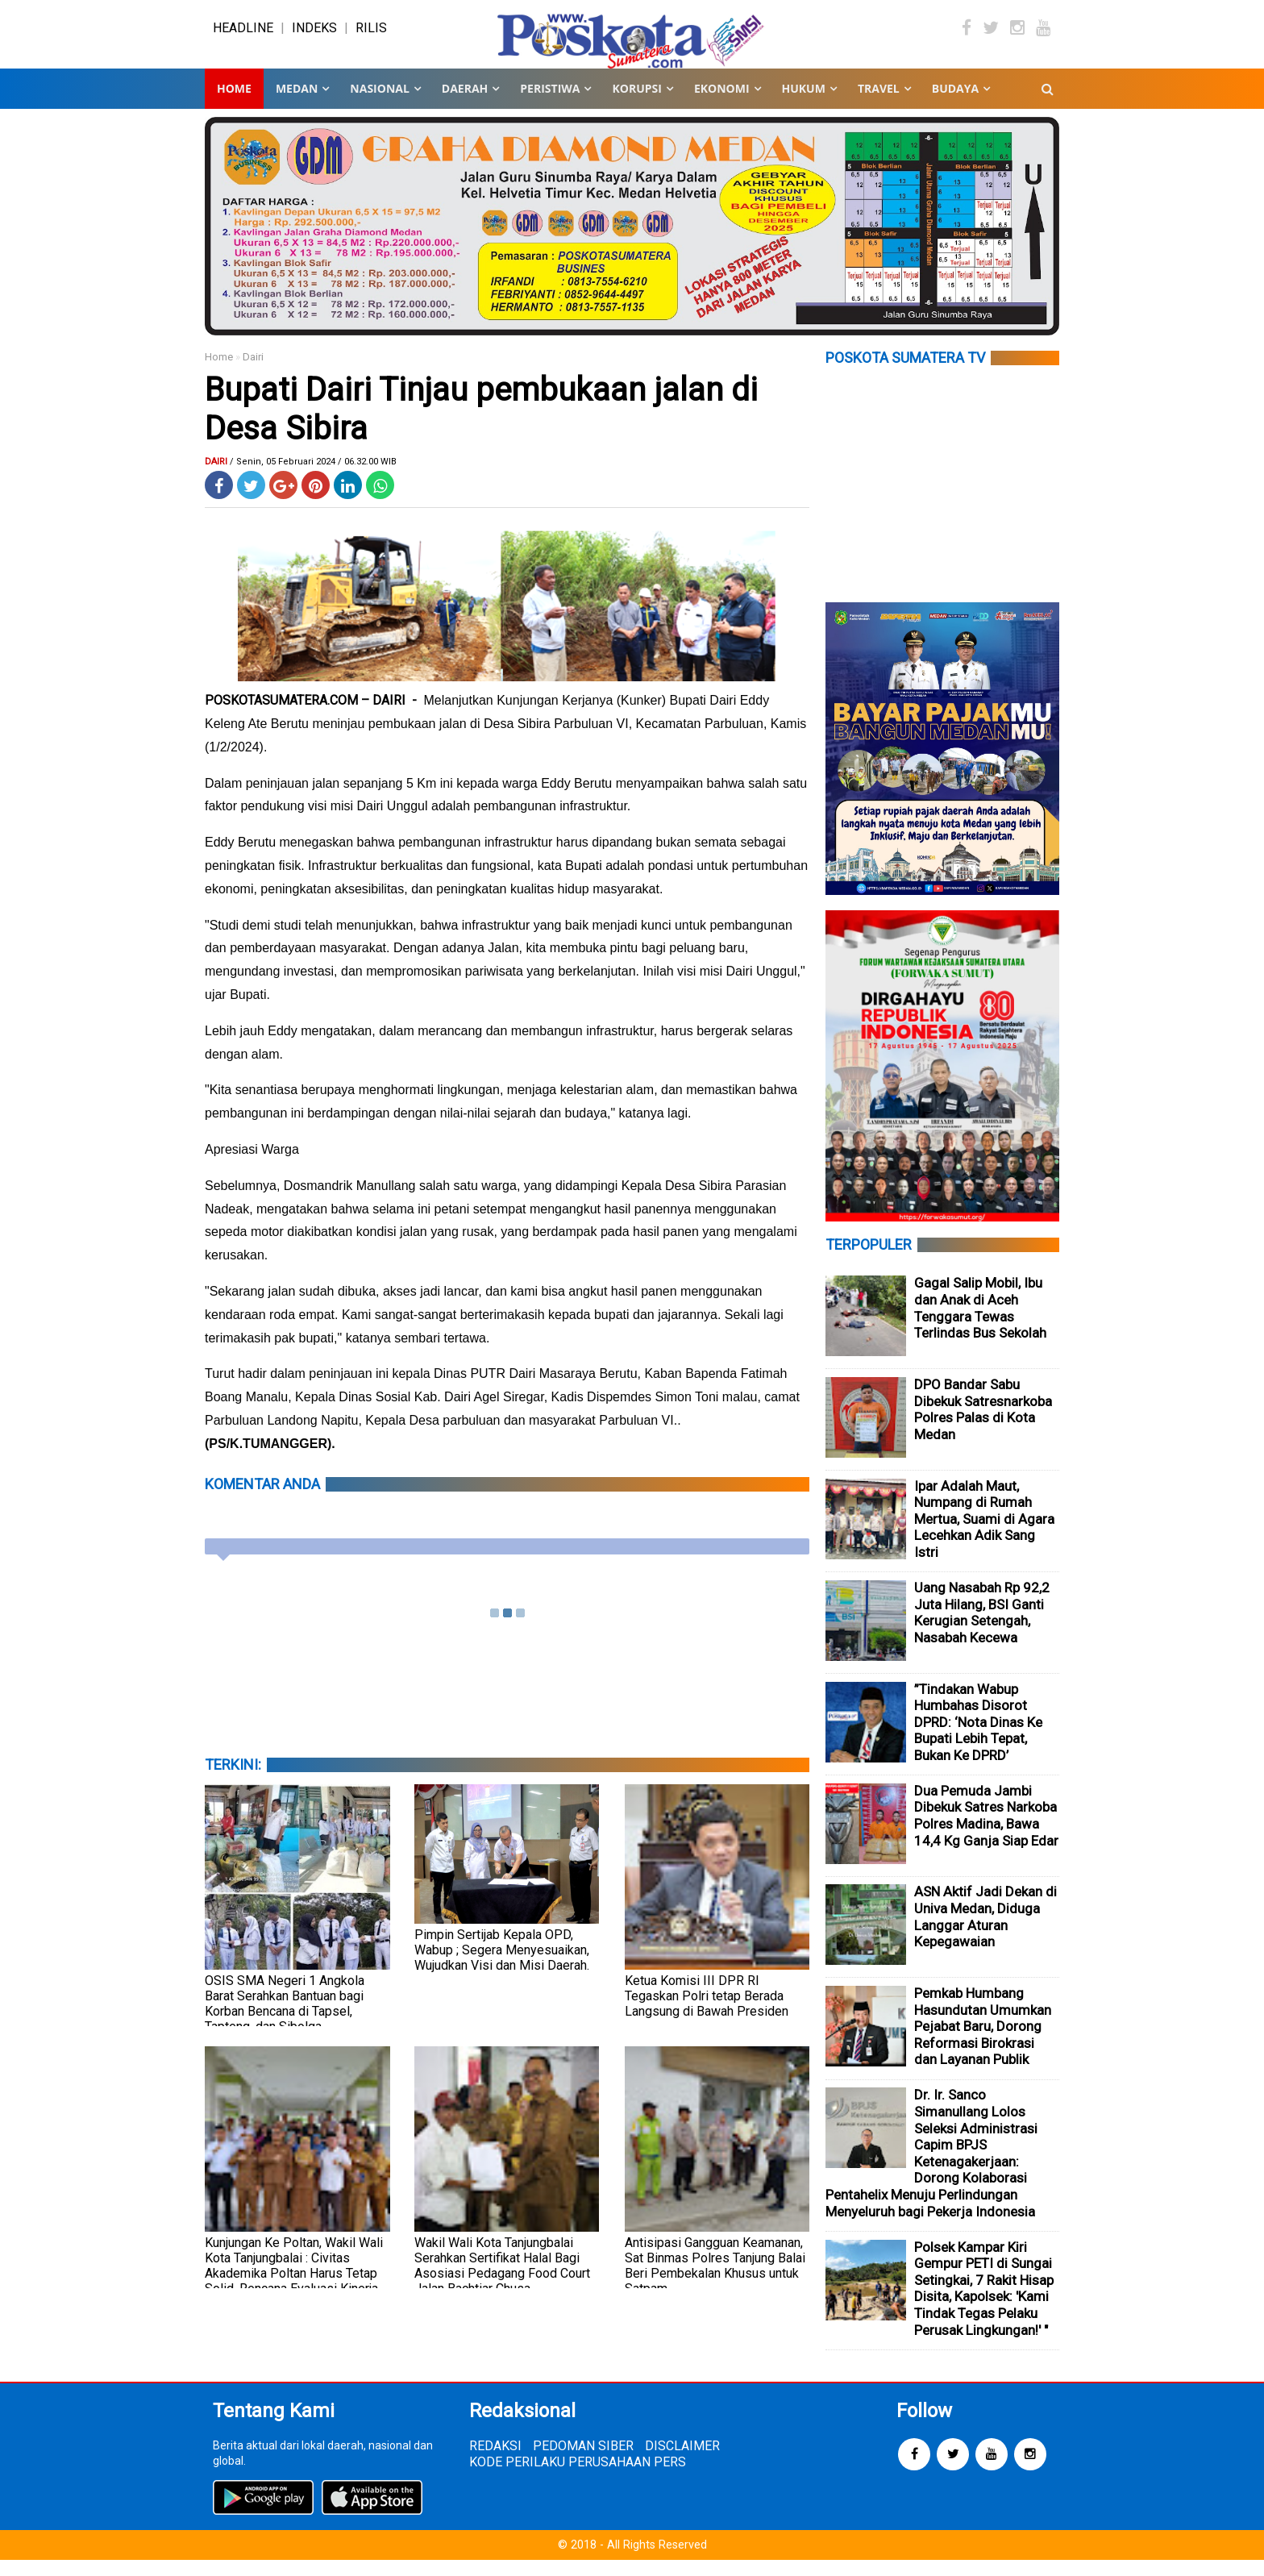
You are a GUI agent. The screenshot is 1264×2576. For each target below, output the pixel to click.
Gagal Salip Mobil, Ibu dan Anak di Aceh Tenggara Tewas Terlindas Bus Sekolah (980, 1324)
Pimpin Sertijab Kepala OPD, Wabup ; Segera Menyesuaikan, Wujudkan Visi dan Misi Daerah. (501, 1966)
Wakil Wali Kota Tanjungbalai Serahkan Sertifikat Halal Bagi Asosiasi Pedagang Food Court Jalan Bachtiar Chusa (502, 2281)
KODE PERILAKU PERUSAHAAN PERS (577, 2478)
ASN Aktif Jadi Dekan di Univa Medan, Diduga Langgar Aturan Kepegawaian (985, 1933)
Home (234, 104)
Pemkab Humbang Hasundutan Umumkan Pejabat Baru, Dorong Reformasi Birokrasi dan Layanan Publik (982, 2042)
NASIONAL (379, 104)
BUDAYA (955, 104)
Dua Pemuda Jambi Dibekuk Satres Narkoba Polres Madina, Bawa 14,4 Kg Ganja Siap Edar (986, 1832)
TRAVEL (879, 104)
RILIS (371, 36)
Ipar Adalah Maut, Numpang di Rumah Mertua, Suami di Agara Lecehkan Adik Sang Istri (984, 1535)
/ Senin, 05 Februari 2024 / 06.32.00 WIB (313, 477)
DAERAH (465, 104)
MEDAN (297, 104)
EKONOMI (722, 104)
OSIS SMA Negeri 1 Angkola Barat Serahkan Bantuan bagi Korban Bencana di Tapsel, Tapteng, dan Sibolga (284, 2019)
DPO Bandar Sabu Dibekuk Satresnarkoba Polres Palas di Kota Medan (983, 1425)
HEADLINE (243, 36)
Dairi (253, 373)
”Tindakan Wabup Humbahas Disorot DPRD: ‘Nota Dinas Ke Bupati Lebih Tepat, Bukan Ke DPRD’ (978, 1738)
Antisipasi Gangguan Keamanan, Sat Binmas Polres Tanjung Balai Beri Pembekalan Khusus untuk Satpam (715, 2281)
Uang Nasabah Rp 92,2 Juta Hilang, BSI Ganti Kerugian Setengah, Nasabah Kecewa (982, 1629)
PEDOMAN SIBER (583, 2462)
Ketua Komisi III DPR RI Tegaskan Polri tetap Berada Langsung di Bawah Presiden (706, 2012)
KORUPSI (636, 104)
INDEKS (314, 36)
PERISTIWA (550, 104)
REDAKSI (495, 2462)
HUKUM (803, 104)
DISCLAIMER (682, 2462)
